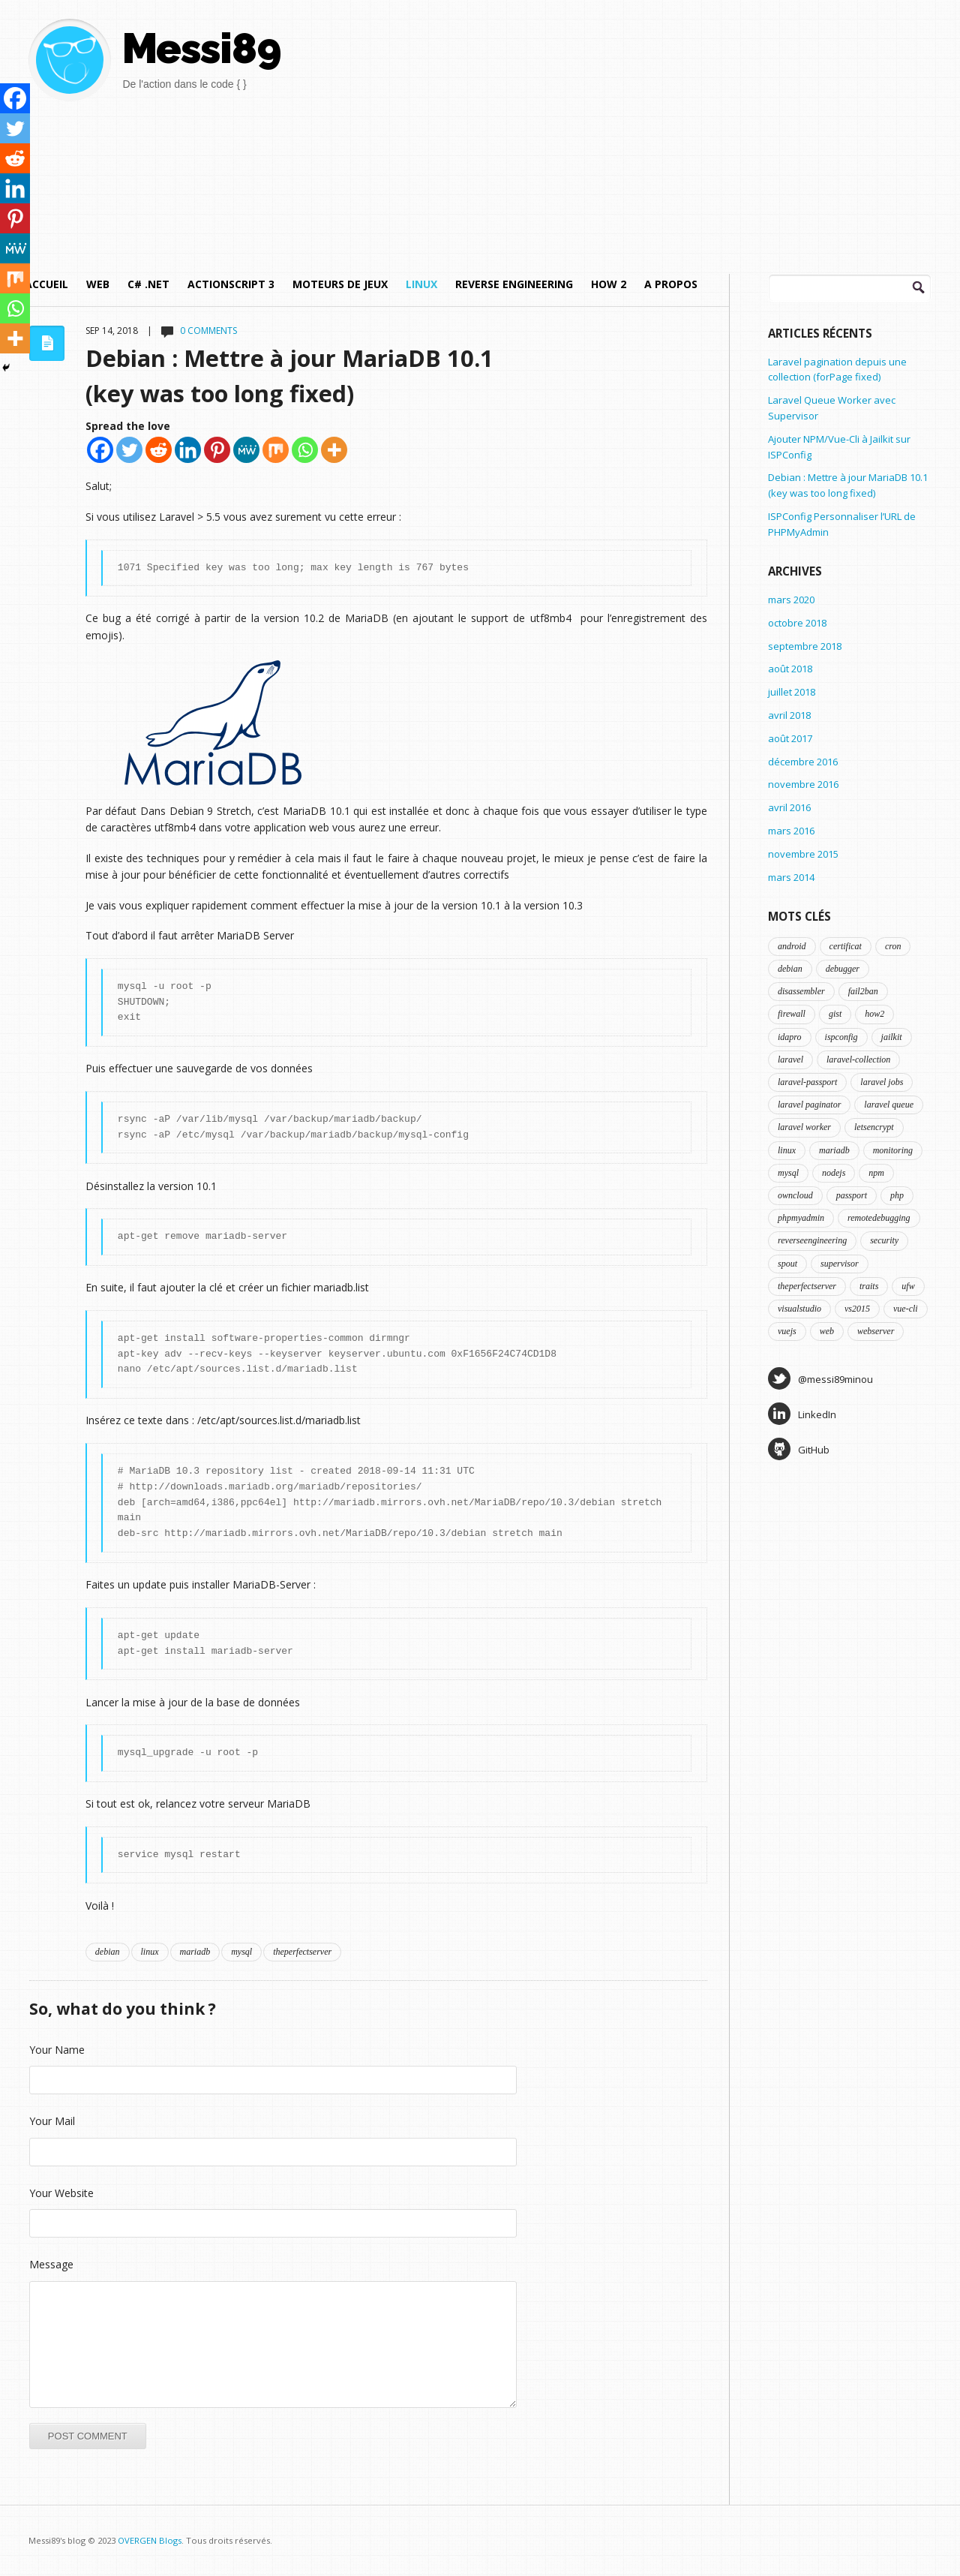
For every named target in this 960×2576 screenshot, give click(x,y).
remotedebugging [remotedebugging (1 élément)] (879, 1218)
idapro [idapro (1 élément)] (790, 1037)
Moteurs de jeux (340, 284)
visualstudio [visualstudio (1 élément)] (799, 1308)
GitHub (799, 1449)
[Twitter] (129, 450)
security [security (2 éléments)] (884, 1240)
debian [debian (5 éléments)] (790, 968)
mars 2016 (791, 830)
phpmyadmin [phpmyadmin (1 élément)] (801, 1218)
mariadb (195, 1951)
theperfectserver (302, 1951)
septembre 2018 (805, 646)
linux (150, 1951)
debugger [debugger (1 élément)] (843, 968)
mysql (241, 1951)
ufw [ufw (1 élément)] (908, 1286)
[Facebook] (100, 450)
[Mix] (275, 450)
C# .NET (149, 284)
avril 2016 (789, 807)
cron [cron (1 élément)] (893, 946)
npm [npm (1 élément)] (876, 1173)
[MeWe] (246, 450)
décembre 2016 (803, 761)
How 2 (608, 284)
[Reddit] (159, 450)
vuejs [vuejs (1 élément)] (787, 1331)
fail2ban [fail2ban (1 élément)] (863, 991)
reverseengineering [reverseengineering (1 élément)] (812, 1240)
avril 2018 (789, 715)
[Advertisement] (661, 124)
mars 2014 (791, 877)
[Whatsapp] (305, 450)
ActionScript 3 (231, 284)
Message (51, 2264)
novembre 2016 (803, 784)
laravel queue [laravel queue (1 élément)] (889, 1104)
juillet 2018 (791, 692)
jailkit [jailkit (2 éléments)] (891, 1037)
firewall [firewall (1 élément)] (792, 1013)
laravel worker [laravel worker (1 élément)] (804, 1127)
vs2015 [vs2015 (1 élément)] (857, 1308)
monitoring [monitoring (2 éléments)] (893, 1150)
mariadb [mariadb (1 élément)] (834, 1150)
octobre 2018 (797, 623)
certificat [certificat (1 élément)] (846, 946)
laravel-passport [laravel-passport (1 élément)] (807, 1082)
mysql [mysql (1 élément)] (788, 1173)
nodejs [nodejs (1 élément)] (833, 1173)
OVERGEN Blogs (150, 2540)
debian (107, 1951)
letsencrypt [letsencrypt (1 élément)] (874, 1127)
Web (98, 284)
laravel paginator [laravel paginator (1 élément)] (809, 1104)
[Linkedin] (188, 450)
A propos (671, 284)
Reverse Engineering (514, 284)
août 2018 (790, 668)
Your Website (61, 2193)
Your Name (57, 2049)
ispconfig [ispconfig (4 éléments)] (841, 1037)
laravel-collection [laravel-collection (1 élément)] (858, 1059)
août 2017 (790, 738)
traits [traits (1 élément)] (869, 1286)
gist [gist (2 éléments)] (835, 1013)
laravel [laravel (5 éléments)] (790, 1059)
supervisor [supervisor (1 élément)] (839, 1263)
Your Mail (52, 2121)
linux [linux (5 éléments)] (787, 1150)
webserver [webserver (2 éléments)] (875, 1331)
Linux (421, 284)
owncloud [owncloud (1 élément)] (795, 1195)
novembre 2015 (803, 854)
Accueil (46, 284)
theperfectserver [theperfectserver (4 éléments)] (807, 1286)
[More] (334, 450)
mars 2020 (791, 599)
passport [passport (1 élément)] (851, 1195)
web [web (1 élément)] (827, 1331)
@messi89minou (820, 1378)
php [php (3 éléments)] (897, 1195)
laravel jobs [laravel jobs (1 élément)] (881, 1082)
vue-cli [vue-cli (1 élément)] (905, 1308)
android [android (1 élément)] (792, 946)
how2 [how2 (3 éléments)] (874, 1013)
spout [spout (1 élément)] (787, 1263)
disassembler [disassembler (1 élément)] (801, 991)
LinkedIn (802, 1413)
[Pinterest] (217, 450)
